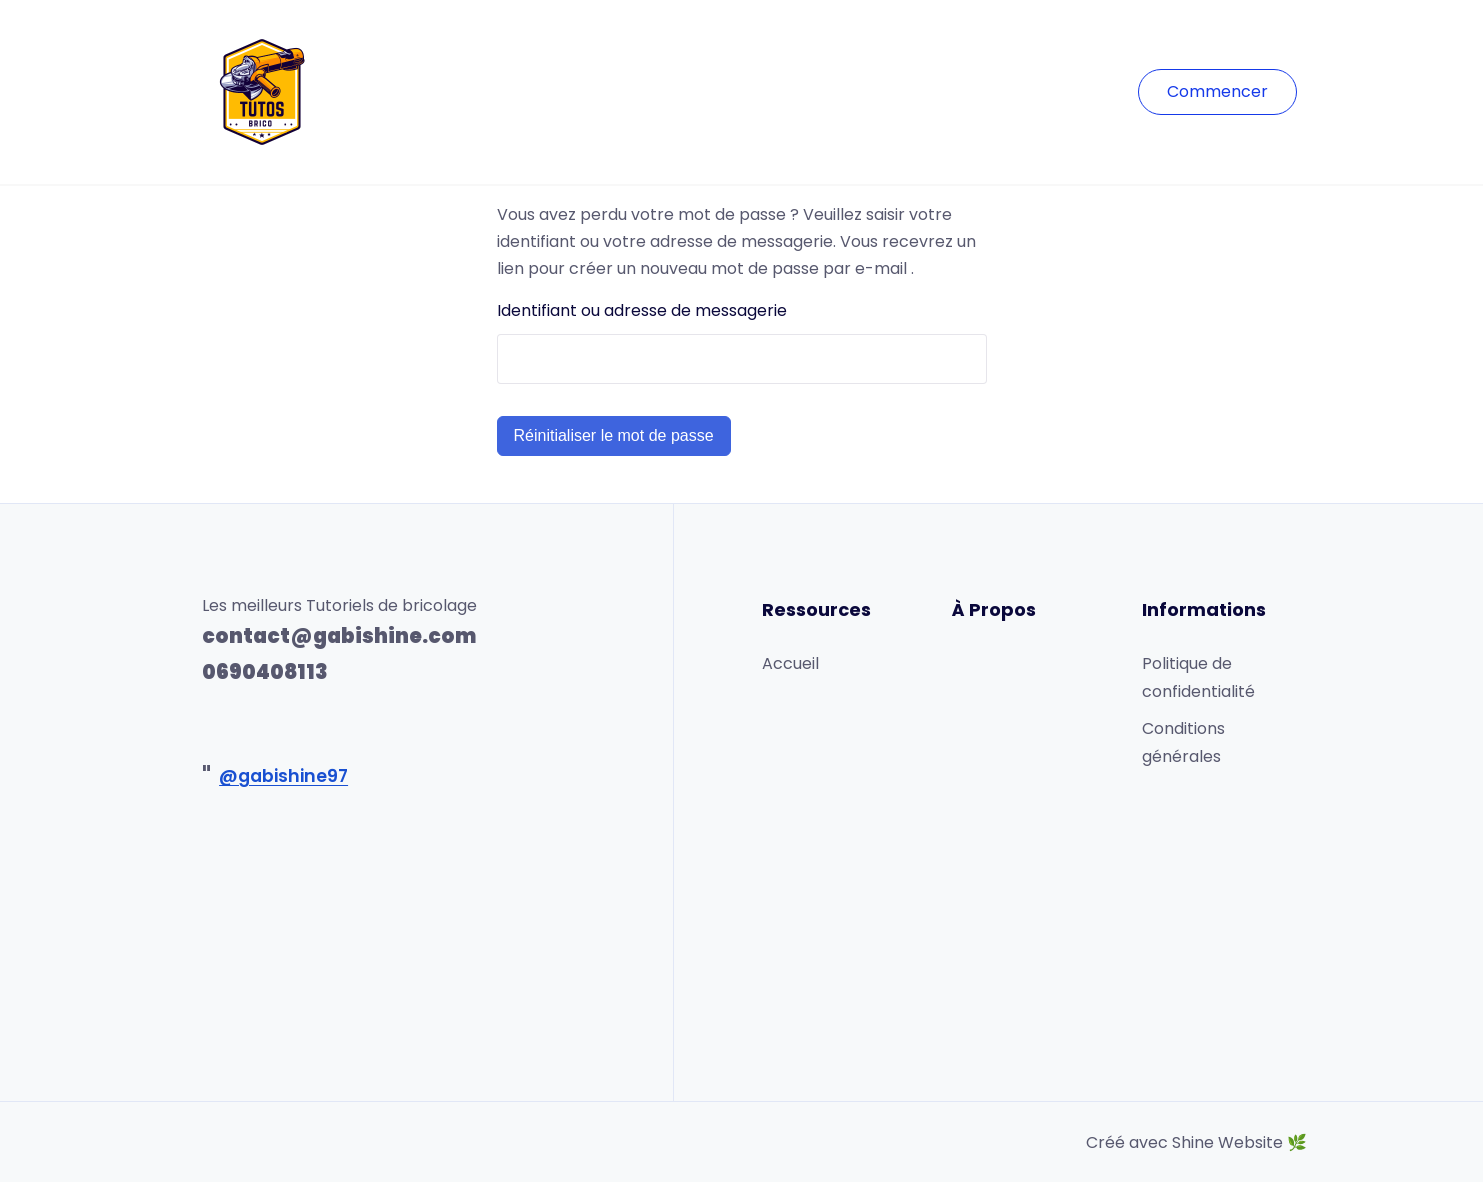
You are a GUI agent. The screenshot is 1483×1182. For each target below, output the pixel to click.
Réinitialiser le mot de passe (614, 435)
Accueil (790, 663)
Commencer (1217, 91)
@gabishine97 (283, 776)
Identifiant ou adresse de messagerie (642, 310)
